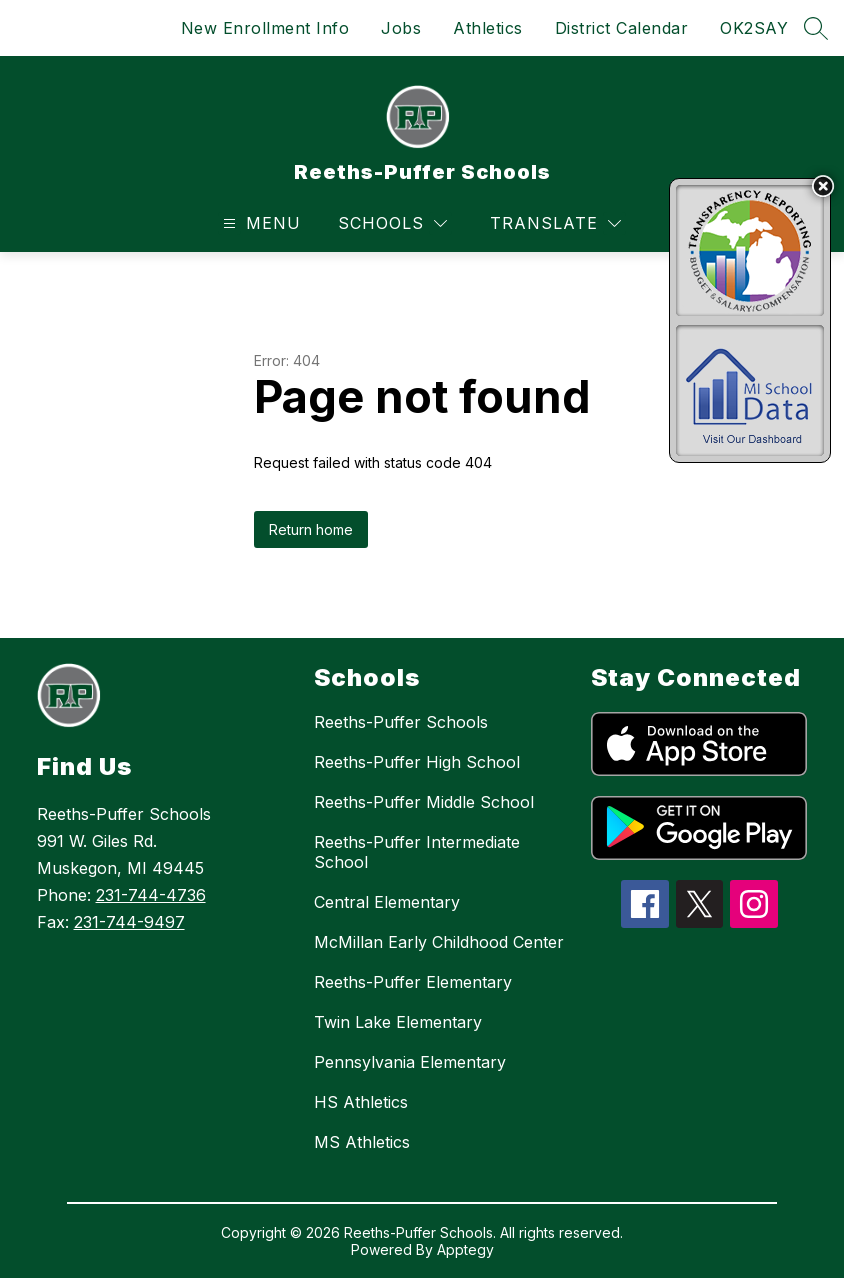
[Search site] (816, 28)
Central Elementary (387, 902)
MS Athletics (362, 1142)
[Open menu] (259, 223)
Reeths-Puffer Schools (401, 722)
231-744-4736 (151, 895)
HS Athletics (361, 1102)
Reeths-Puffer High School (417, 762)
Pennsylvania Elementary (410, 1062)
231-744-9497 (129, 922)
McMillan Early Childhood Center (439, 942)
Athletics (488, 28)
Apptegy (465, 1249)
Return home (311, 529)
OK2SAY (754, 28)
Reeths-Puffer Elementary (413, 982)
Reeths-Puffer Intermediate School (417, 852)
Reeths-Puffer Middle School (424, 802)
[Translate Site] (555, 223)
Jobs (401, 28)
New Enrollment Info (265, 28)
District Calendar (622, 28)
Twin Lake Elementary (398, 1022)
